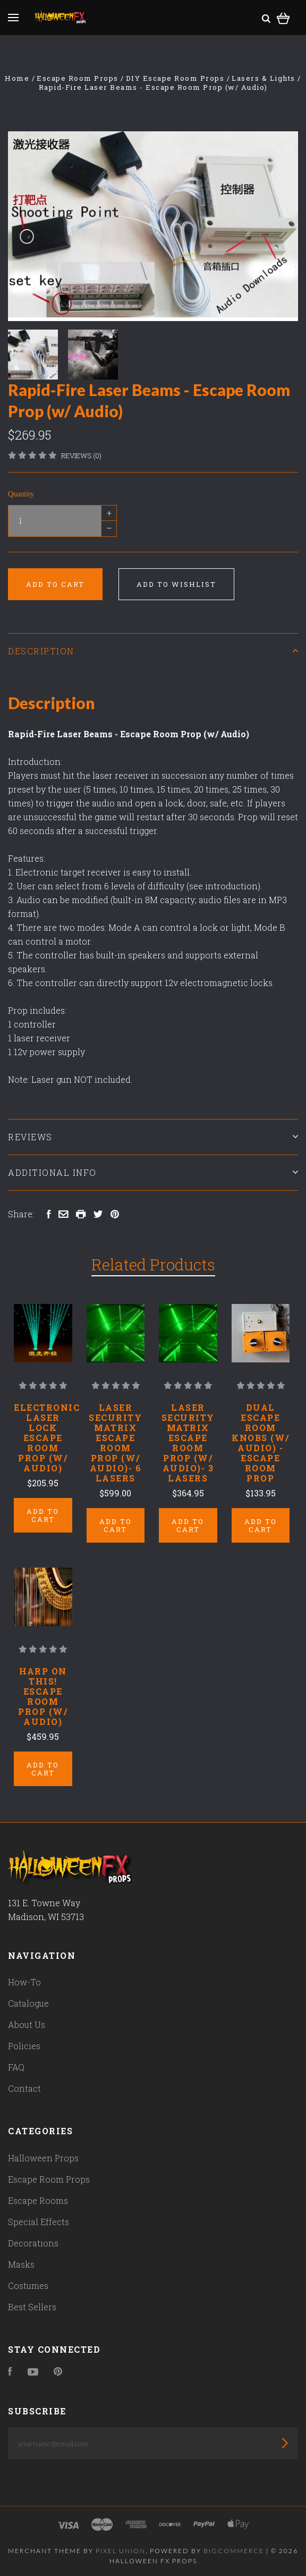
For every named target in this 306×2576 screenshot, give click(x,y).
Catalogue (28, 2003)
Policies (24, 2045)
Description (153, 650)
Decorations (33, 2243)
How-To (24, 1982)
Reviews (153, 1136)
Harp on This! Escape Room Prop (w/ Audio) (42, 1696)
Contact (24, 2088)
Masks (21, 2264)
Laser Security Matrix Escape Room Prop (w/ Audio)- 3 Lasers (188, 1443)
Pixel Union (121, 2551)
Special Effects (38, 2221)
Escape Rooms (38, 2200)
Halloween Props (43, 2157)
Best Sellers (32, 2306)
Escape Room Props (49, 2179)
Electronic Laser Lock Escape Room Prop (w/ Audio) (47, 1438)
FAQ (16, 2067)
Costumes (28, 2285)
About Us (26, 2024)
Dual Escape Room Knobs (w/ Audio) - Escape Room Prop (261, 1443)
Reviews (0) (81, 455)
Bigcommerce (233, 2551)
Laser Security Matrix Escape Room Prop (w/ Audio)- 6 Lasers (115, 1443)
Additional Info (153, 1172)
